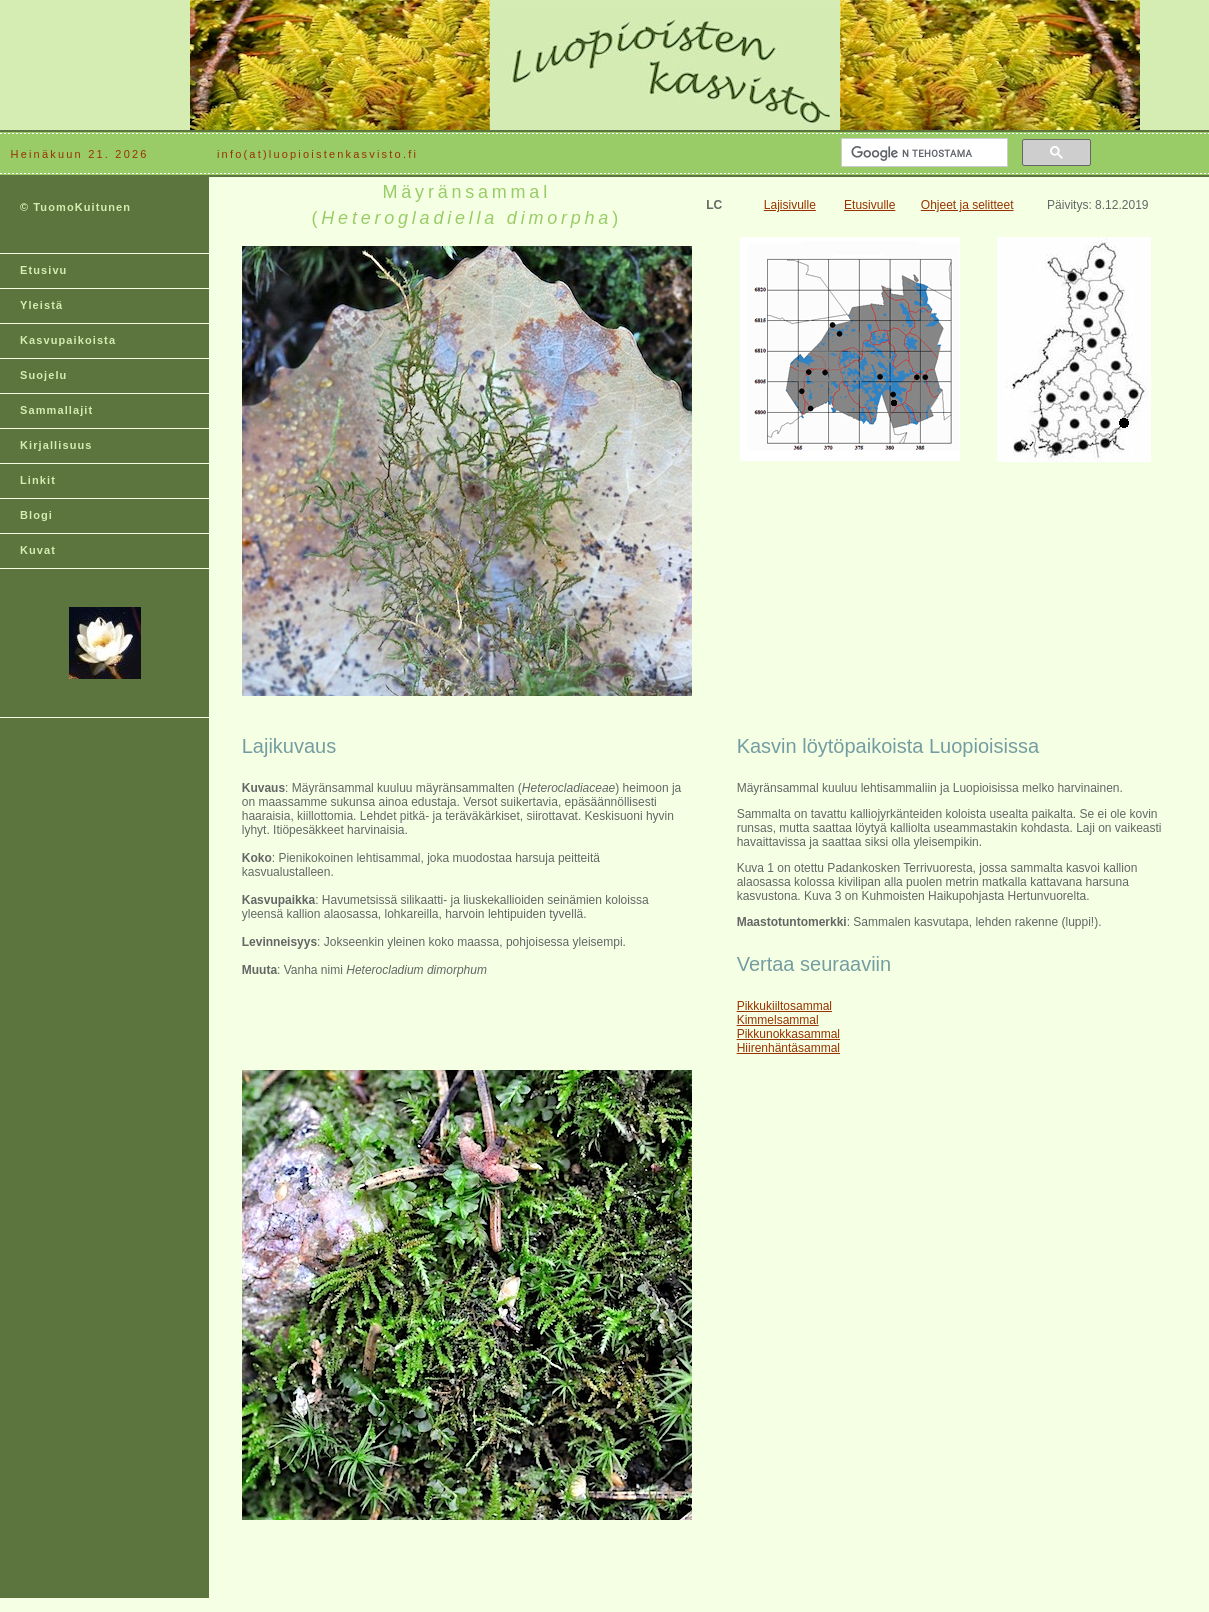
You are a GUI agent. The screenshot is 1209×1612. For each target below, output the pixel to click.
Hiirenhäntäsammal (788, 1048)
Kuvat (38, 550)
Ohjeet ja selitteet (967, 205)
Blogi (36, 515)
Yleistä (41, 305)
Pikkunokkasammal (788, 1034)
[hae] (922, 153)
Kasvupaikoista (68, 340)
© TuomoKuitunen (75, 207)
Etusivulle (869, 205)
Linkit (38, 480)
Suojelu (43, 375)
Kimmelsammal (778, 1020)
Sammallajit (56, 410)
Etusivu (43, 270)
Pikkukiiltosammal (784, 1006)
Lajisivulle (790, 205)
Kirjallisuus (56, 445)
